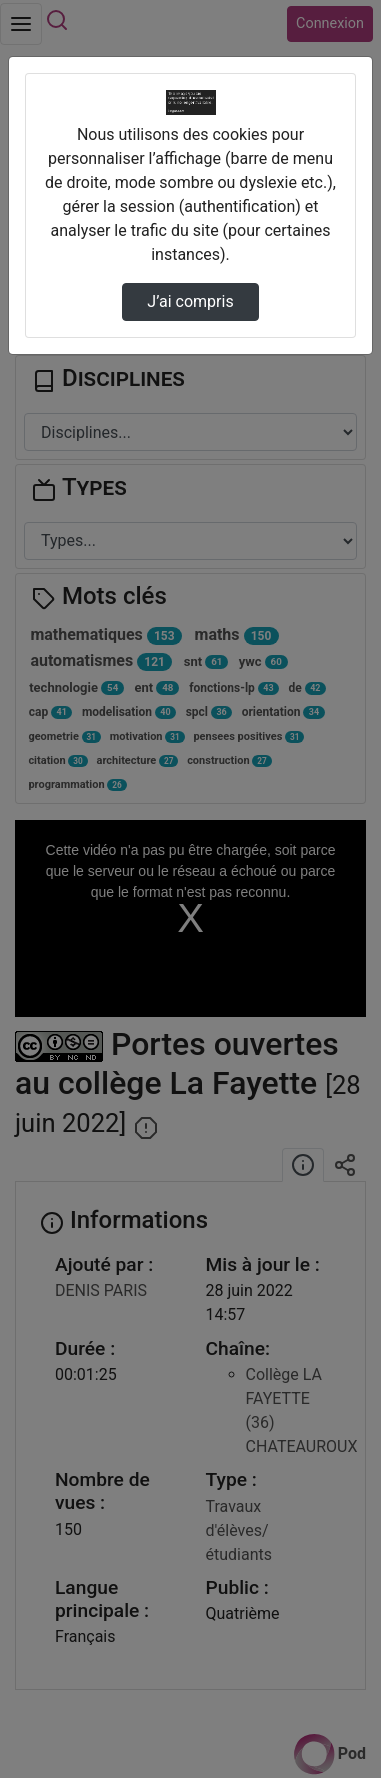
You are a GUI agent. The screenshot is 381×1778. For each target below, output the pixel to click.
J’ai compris (190, 301)
